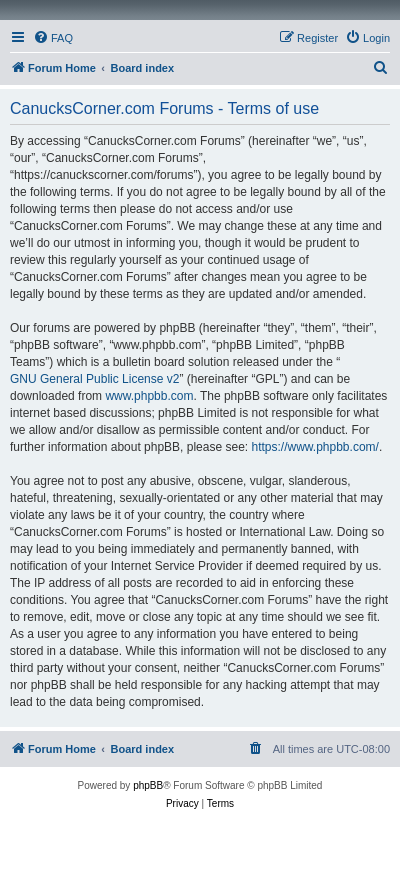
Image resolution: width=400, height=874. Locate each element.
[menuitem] (53, 38)
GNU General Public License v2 (94, 379)
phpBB (148, 785)
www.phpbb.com (149, 396)
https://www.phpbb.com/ (314, 447)
